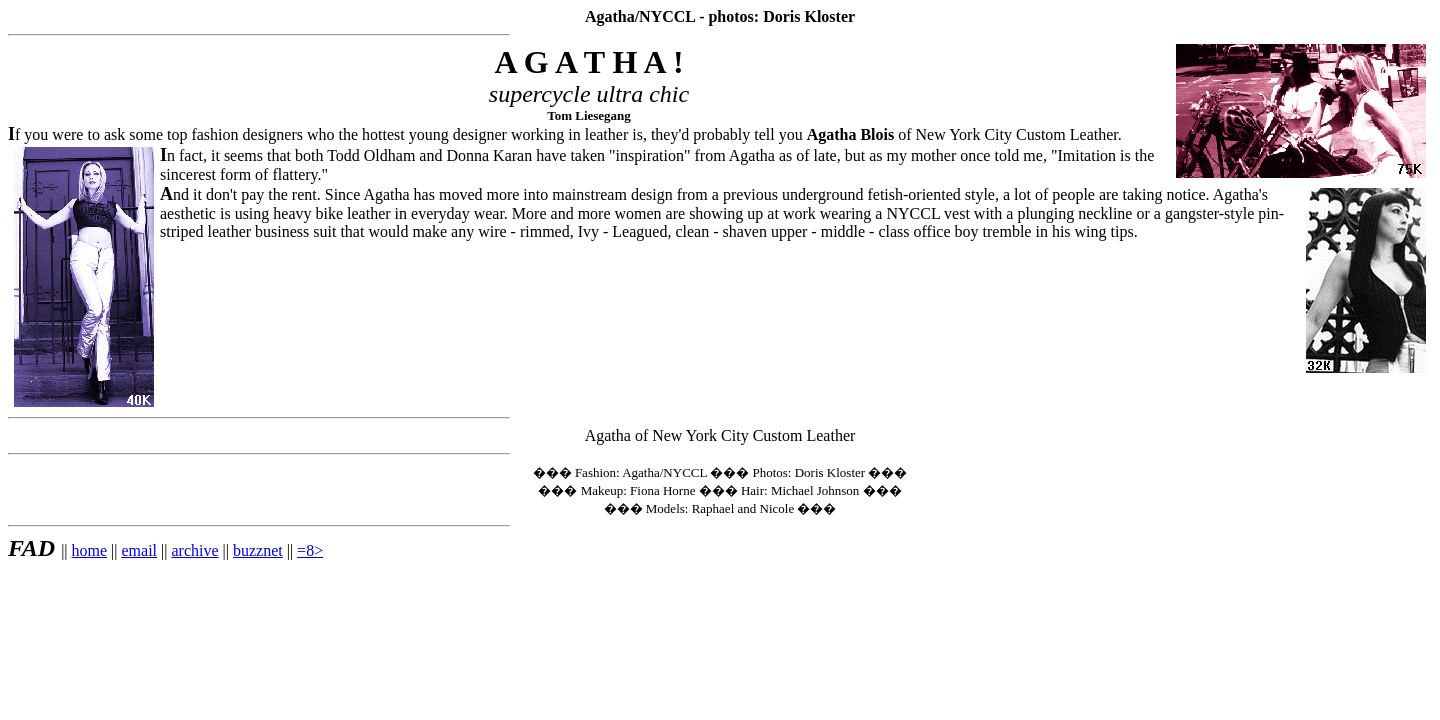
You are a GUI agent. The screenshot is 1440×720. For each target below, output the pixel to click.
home (90, 550)
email (140, 550)
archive (194, 550)
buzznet (258, 550)
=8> (310, 550)
